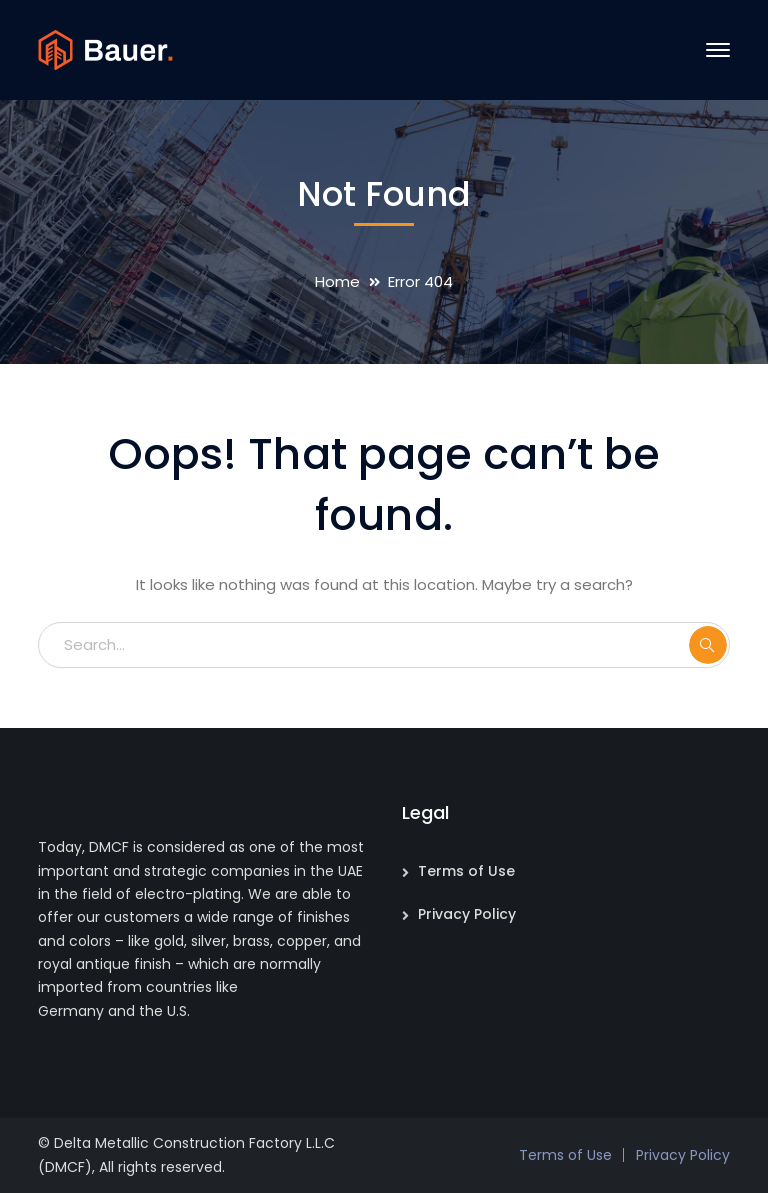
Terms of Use (466, 871)
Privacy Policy (467, 914)
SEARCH (708, 645)
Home (337, 281)
